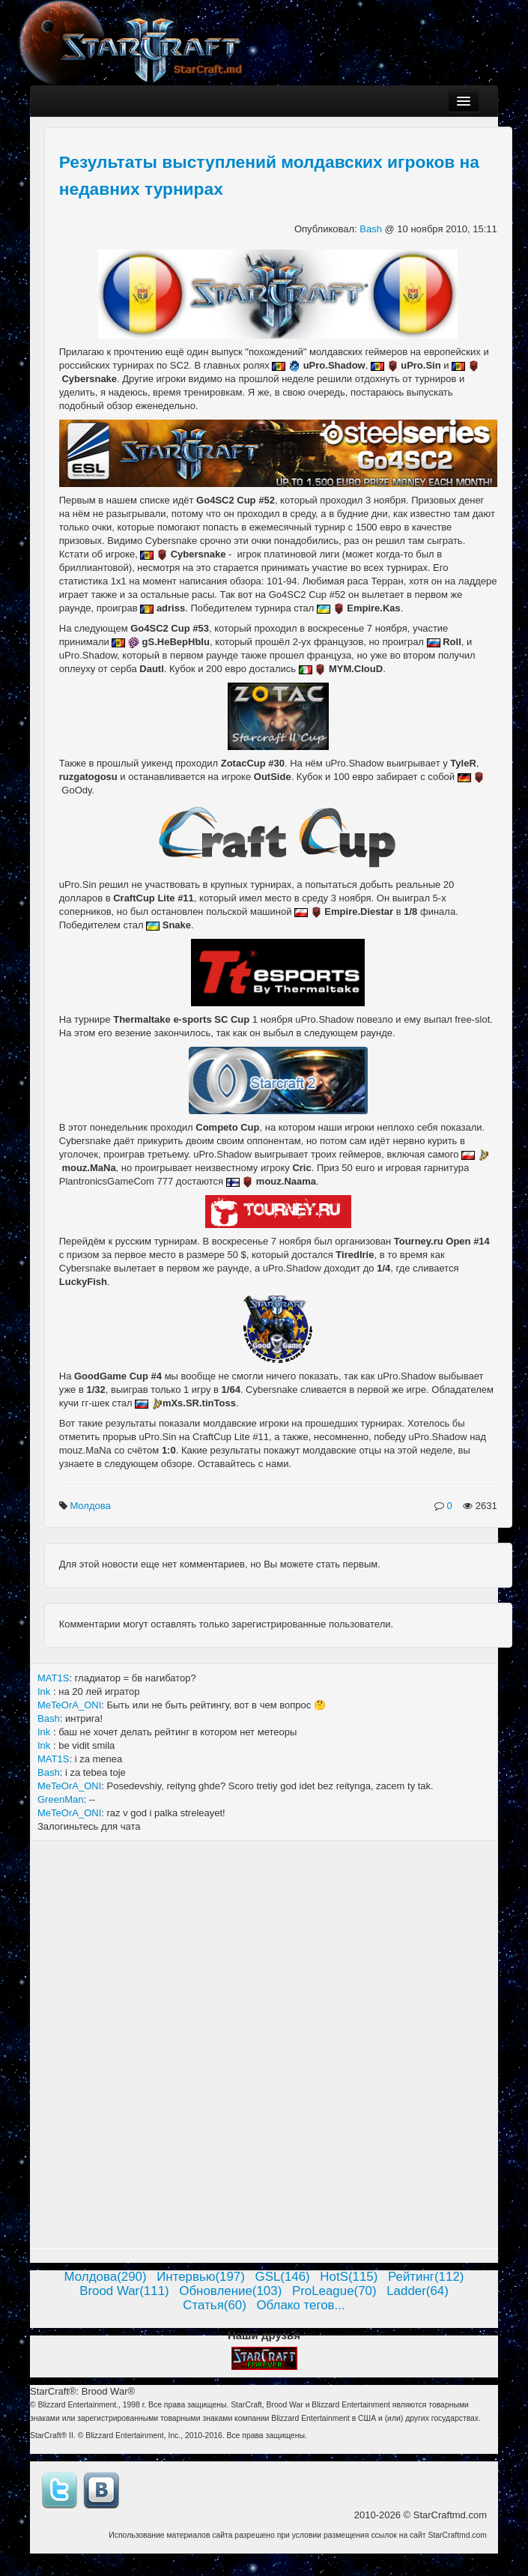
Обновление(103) (230, 2291)
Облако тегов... (300, 2305)
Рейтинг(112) (426, 2277)
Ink (45, 1691)
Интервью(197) (201, 2277)
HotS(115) (348, 2277)
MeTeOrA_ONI (69, 1705)
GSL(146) (282, 2277)
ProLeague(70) (334, 2291)
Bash (371, 229)
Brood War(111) (124, 2291)
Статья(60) (214, 2305)
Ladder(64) (417, 2291)
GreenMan (60, 1799)
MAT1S (53, 1678)
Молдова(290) (105, 2277)
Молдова (91, 1505)
